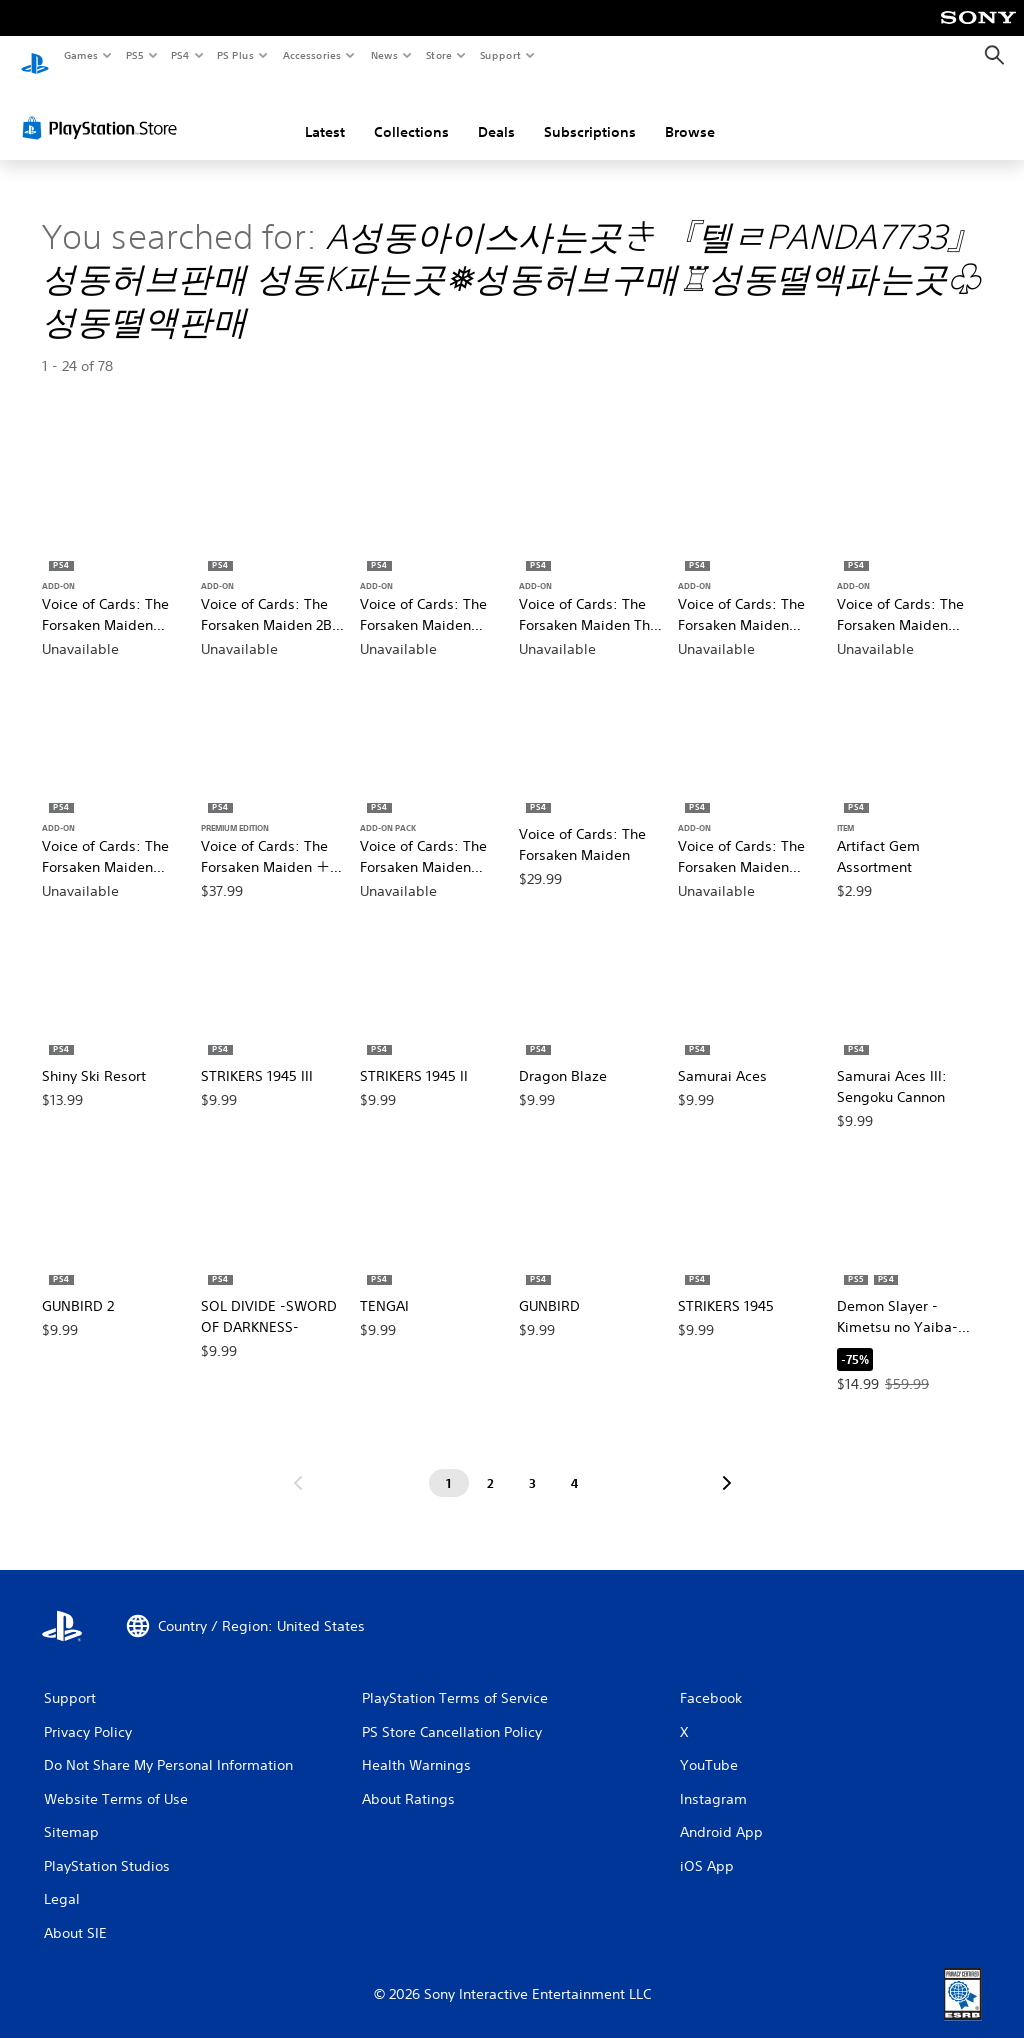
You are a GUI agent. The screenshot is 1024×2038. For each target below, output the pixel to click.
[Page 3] (533, 1464)
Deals (496, 113)
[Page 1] (449, 1464)
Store (438, 55)
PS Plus (236, 55)
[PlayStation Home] (35, 56)
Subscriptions (590, 113)
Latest (325, 113)
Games (80, 55)
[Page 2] (491, 1464)
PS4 (180, 55)
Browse (690, 113)
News (384, 55)
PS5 (134, 55)
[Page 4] (575, 1464)
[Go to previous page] (298, 1464)
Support (499, 55)
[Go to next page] (727, 1464)
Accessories (311, 55)
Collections (411, 113)
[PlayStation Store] (104, 109)
